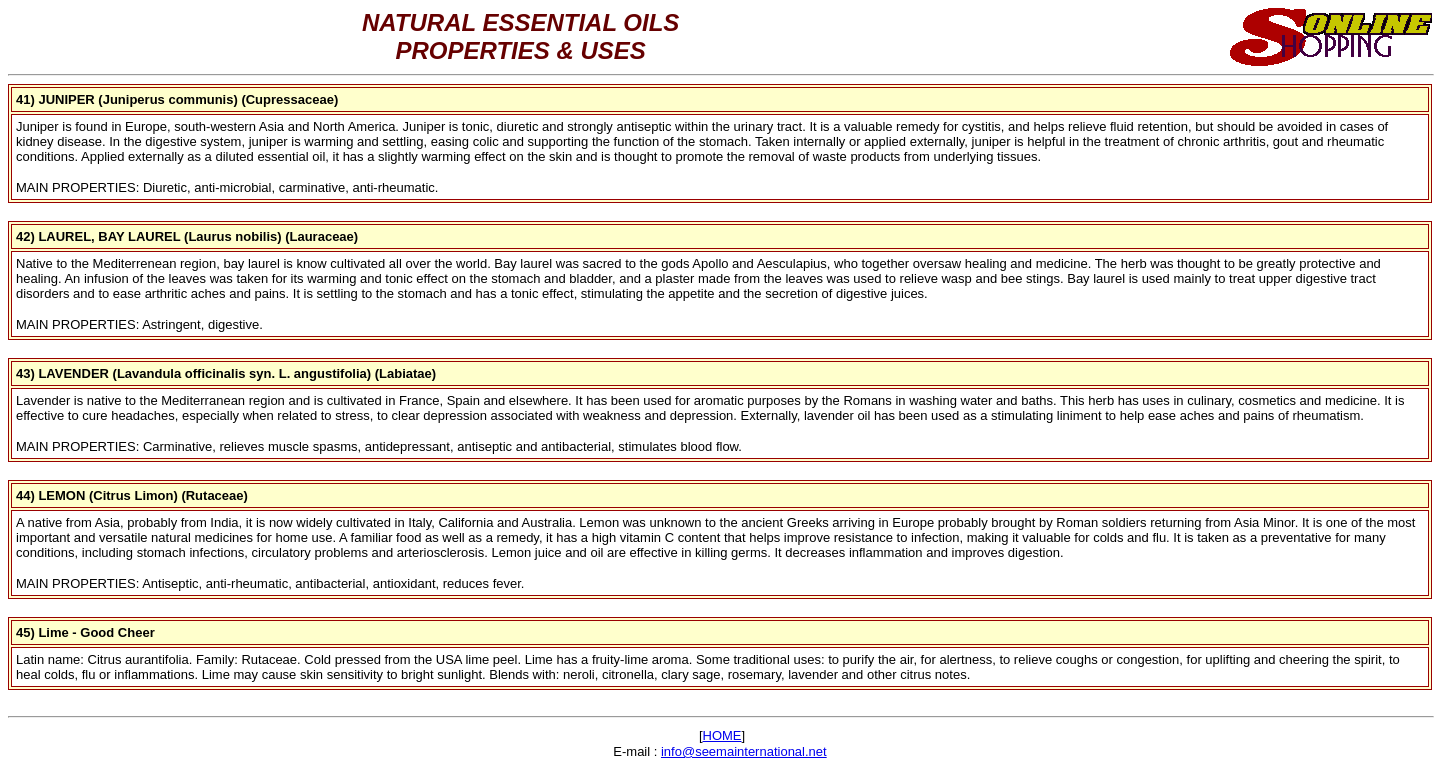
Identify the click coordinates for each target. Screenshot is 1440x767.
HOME (722, 735)
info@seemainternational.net (744, 751)
